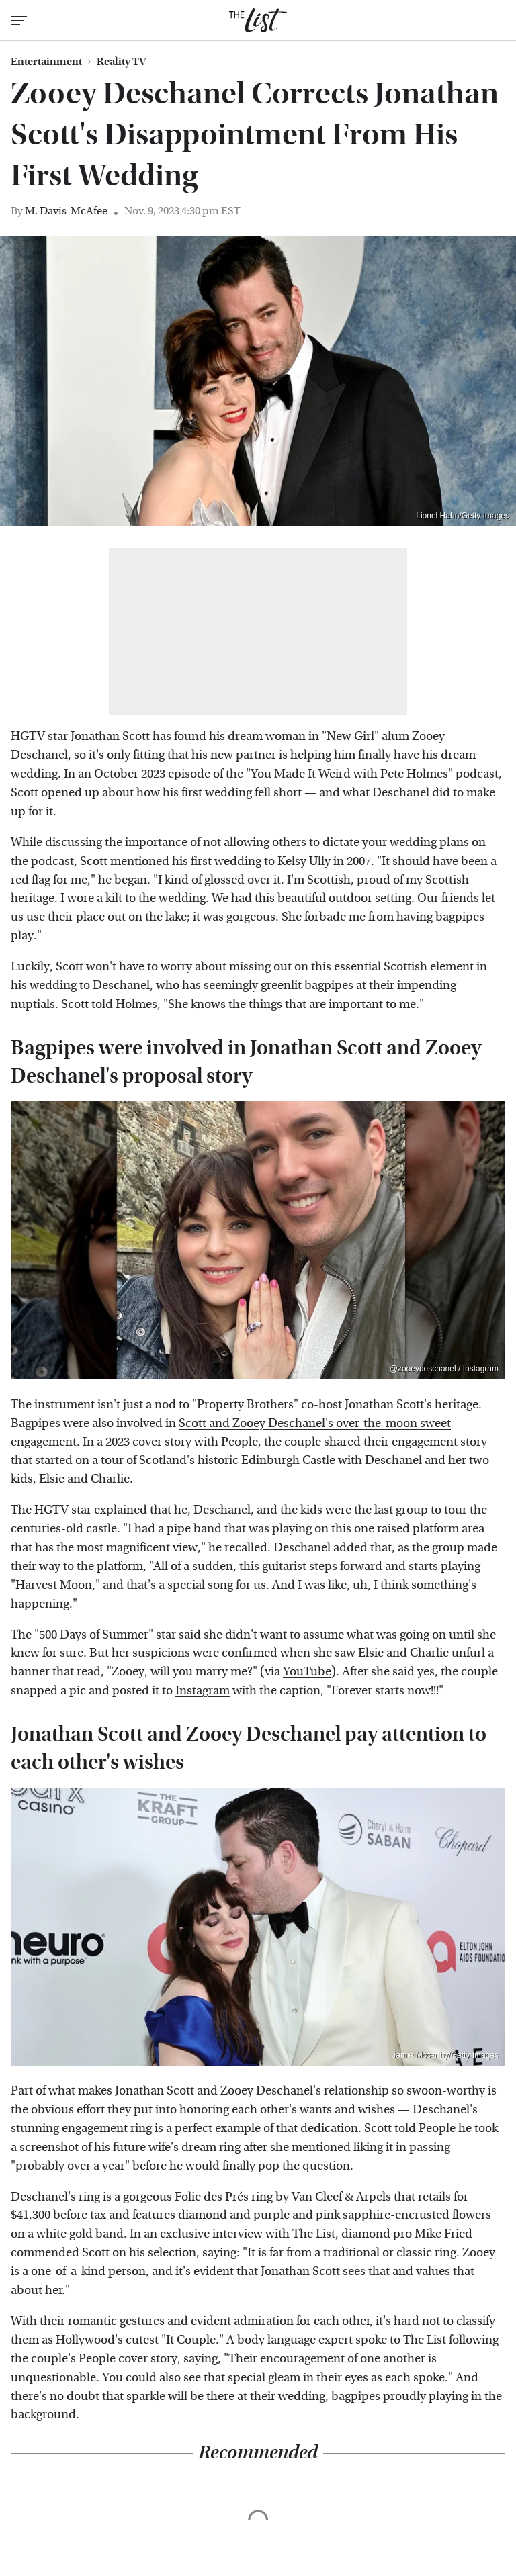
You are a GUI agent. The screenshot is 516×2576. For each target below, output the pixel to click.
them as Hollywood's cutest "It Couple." (117, 2340)
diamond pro (376, 2234)
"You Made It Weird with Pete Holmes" (349, 774)
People (239, 1442)
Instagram (202, 1691)
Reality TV (121, 61)
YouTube (307, 1672)
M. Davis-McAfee (66, 210)
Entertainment (46, 61)
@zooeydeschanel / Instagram (444, 1369)
